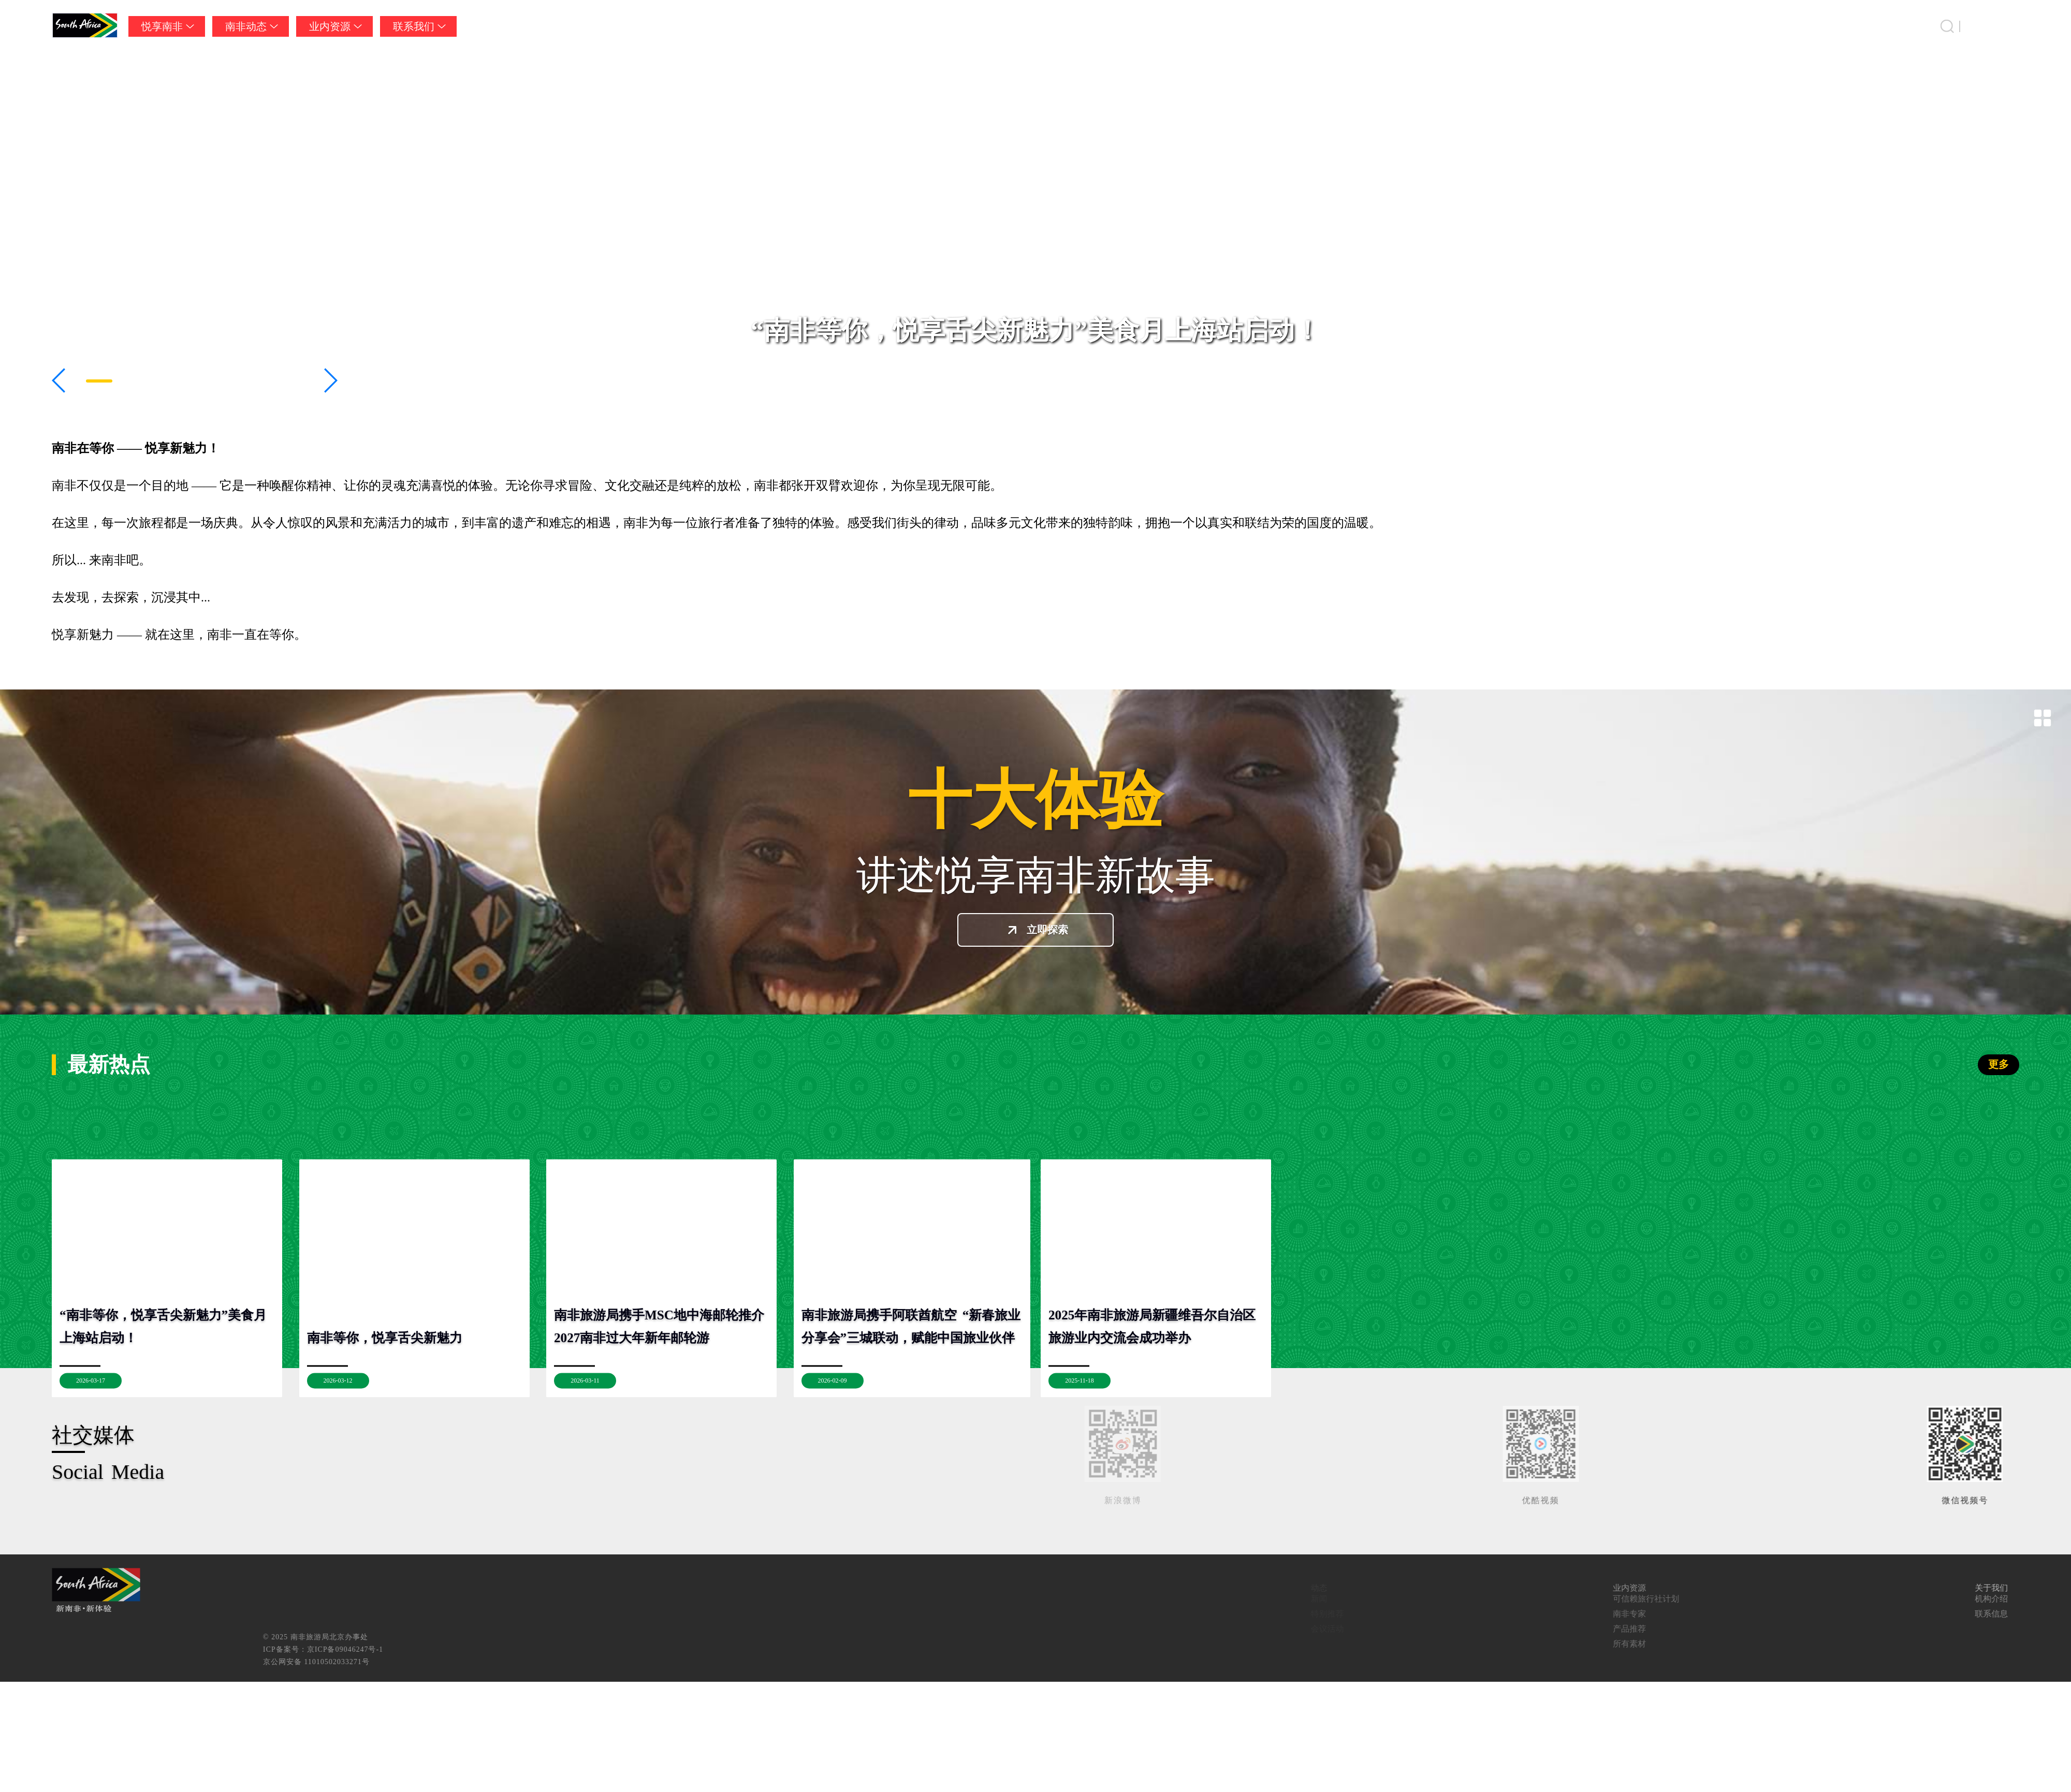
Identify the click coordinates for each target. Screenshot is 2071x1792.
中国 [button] (2009, 26)
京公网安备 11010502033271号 (968, 1662)
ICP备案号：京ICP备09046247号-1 (975, 1649)
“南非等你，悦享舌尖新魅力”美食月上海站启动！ (1035, 330)
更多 (1998, 1064)
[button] (59, 380)
